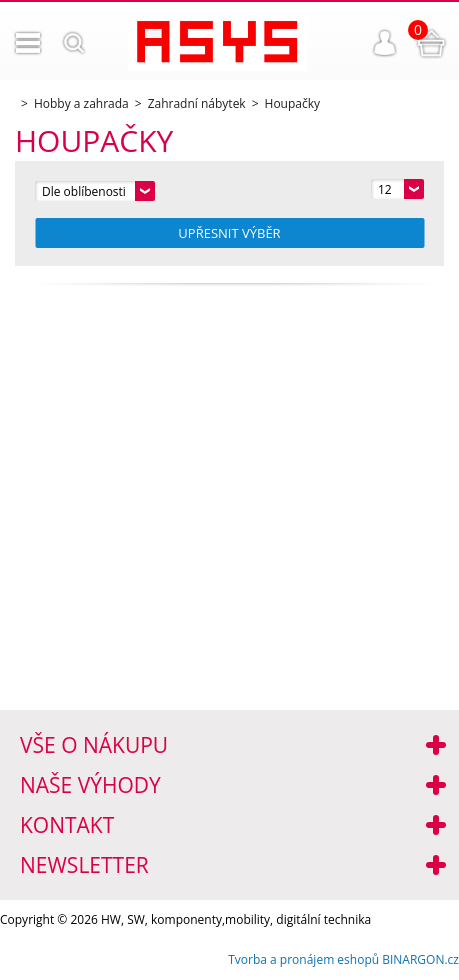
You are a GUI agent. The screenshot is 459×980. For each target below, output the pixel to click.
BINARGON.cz (420, 959)
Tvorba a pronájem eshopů (303, 959)
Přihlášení (385, 43)
